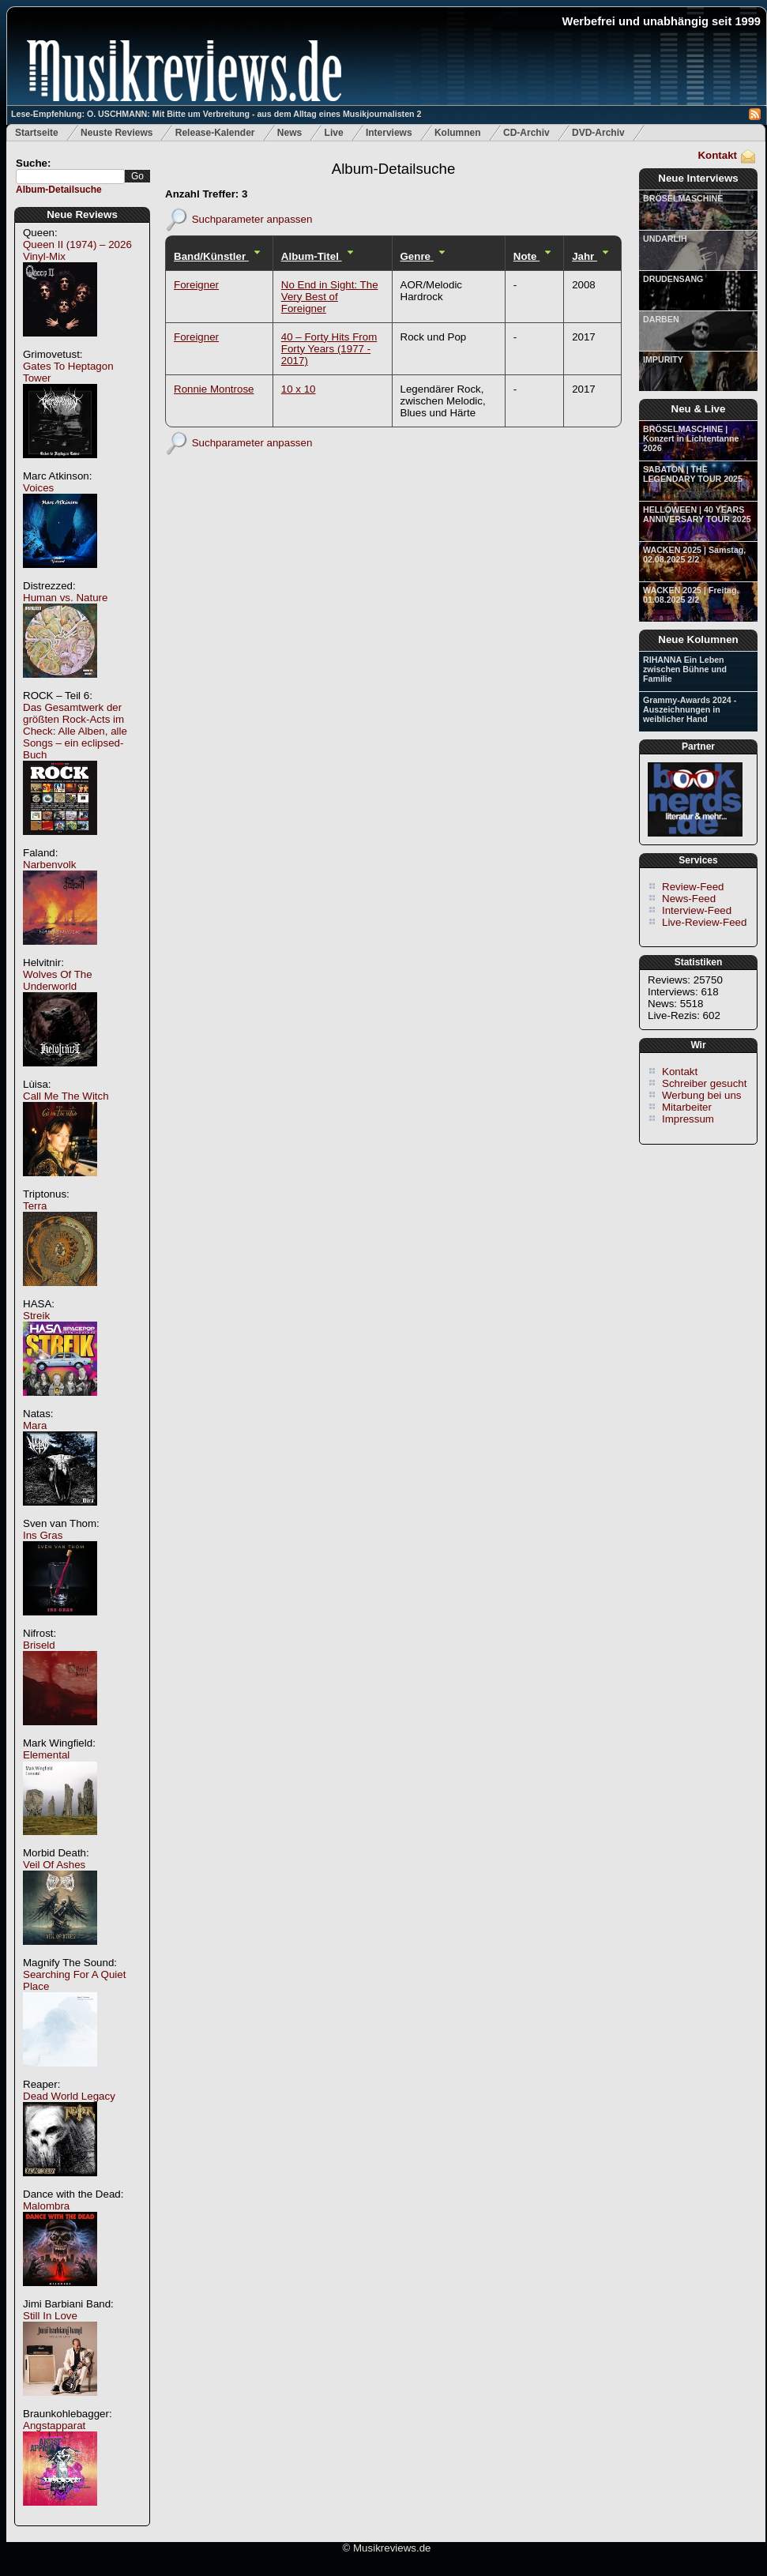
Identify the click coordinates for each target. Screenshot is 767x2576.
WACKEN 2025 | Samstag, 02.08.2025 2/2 (694, 554)
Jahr (584, 256)
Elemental (46, 1755)
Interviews (389, 132)
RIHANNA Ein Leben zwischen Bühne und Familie (685, 669)
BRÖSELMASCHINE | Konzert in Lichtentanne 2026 (691, 438)
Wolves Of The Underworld (57, 980)
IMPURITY (663, 359)
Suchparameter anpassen (252, 218)
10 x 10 (298, 389)
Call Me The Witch (66, 1096)
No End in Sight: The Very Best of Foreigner (329, 296)
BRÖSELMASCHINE (683, 198)
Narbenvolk (49, 865)
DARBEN (661, 319)
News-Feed (689, 898)
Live (334, 132)
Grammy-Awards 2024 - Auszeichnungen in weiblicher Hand (689, 709)
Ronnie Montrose (214, 389)
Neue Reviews (82, 214)
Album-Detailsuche (59, 189)
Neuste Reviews (116, 132)
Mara (35, 1425)
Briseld (39, 1645)
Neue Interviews (698, 178)
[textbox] (70, 176)
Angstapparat (54, 2425)
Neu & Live (698, 409)
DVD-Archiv (598, 132)
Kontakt (717, 155)
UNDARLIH (665, 238)
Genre (417, 256)
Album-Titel (311, 256)
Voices (38, 488)
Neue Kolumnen (698, 639)
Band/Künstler (211, 256)
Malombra (46, 2206)
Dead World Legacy (69, 2096)
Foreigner (196, 285)
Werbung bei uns (702, 1095)
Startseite (36, 132)
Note (526, 256)
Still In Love (50, 2316)
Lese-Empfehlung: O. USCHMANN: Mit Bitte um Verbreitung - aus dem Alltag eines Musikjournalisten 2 (216, 113)
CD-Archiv (526, 132)
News (289, 132)
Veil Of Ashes (54, 1865)
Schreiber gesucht (704, 1083)
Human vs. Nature (65, 598)
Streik (36, 1316)
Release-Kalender (215, 132)
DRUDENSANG (673, 279)
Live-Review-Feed (704, 922)
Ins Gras (42, 1535)
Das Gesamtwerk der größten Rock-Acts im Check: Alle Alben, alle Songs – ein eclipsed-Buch (75, 731)
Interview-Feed (696, 910)
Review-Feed (693, 887)
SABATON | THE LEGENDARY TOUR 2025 (693, 473)
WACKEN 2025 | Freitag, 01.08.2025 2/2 (691, 594)
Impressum (688, 1119)
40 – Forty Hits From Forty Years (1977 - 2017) (329, 349)
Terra (35, 1206)
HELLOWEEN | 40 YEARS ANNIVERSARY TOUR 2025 (697, 514)
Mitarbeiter (687, 1107)
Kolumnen (457, 132)
